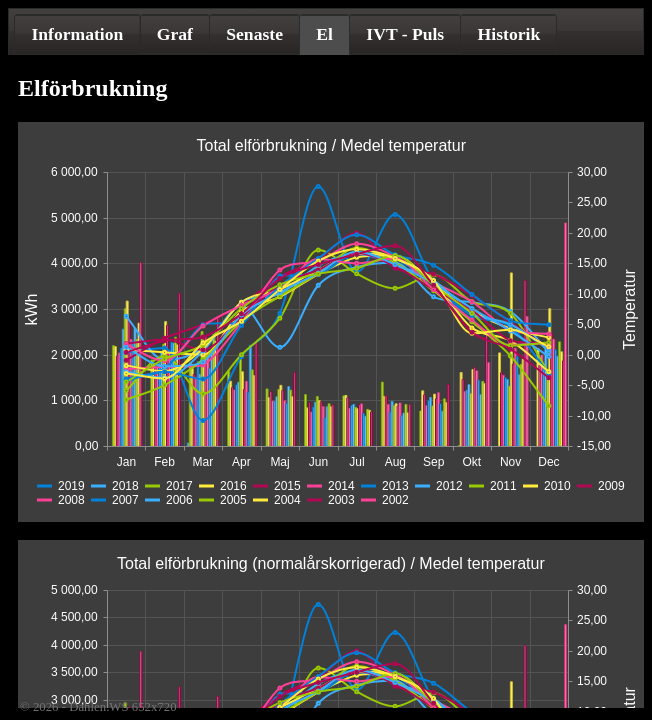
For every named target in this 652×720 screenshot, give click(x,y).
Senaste (254, 34)
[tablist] (326, 31)
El (324, 34)
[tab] (77, 34)
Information (77, 34)
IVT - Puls (405, 34)
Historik (509, 34)
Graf (175, 34)
